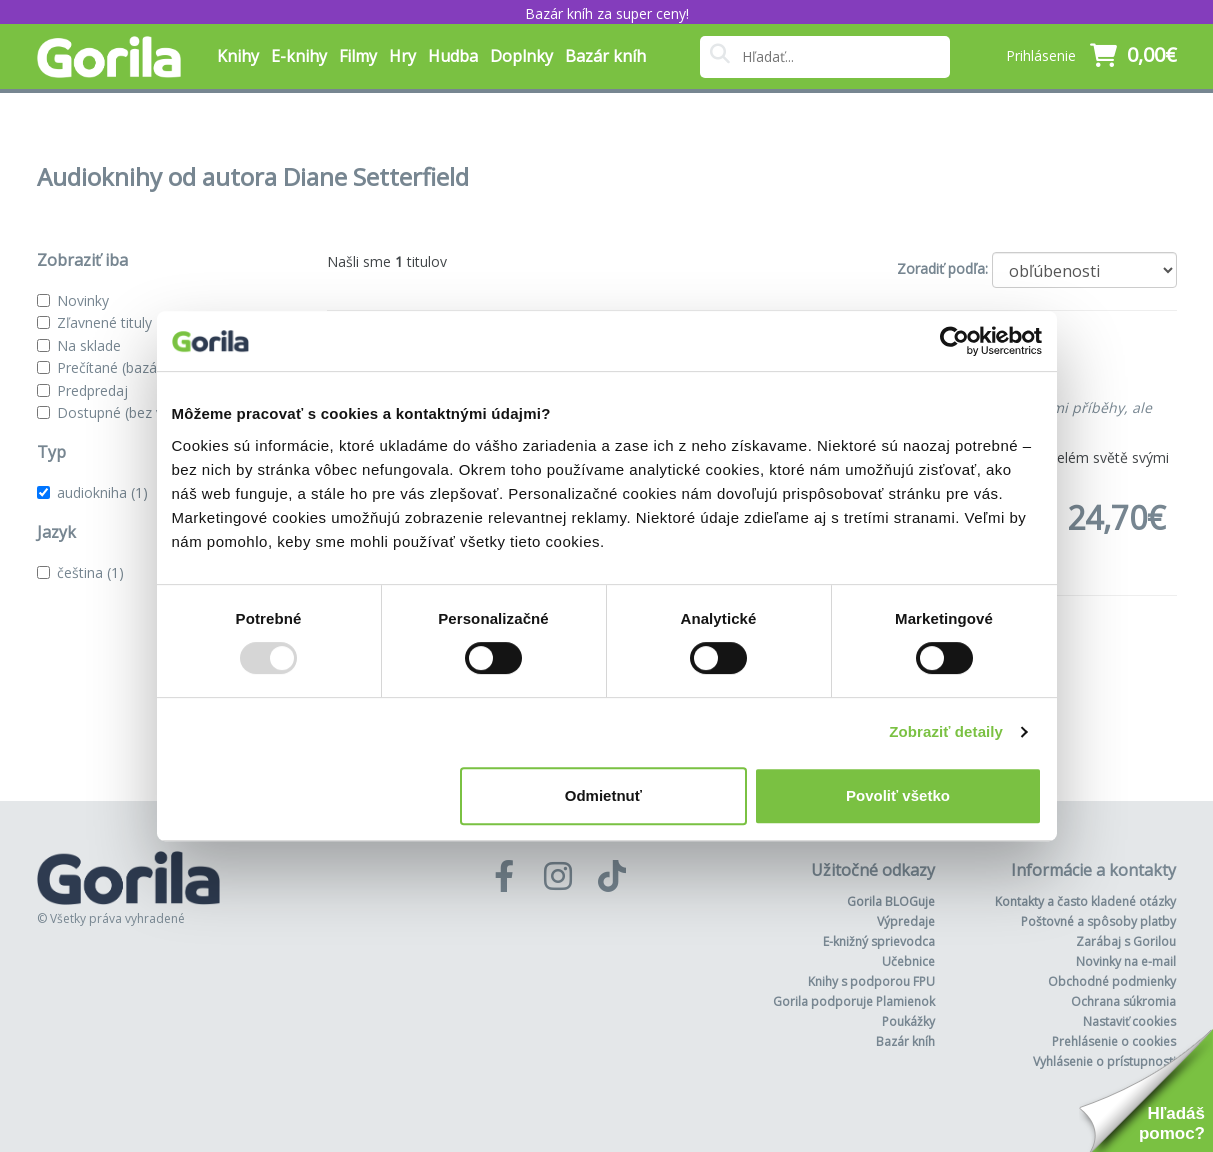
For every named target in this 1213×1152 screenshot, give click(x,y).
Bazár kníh (605, 56)
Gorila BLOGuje (891, 901)
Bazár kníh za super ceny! (607, 13)
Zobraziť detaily (946, 731)
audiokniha (102, 492)
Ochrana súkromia (1123, 1001)
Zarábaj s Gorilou (1126, 941)
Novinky (83, 300)
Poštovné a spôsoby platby (1098, 921)
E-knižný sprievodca (879, 941)
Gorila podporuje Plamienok (854, 1001)
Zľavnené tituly (104, 322)
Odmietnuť (603, 795)
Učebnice (908, 961)
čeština (90, 572)
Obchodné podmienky (1112, 981)
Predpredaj (92, 390)
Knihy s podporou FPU (871, 981)
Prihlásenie (1041, 55)
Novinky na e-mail (1126, 961)
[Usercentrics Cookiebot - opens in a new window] (954, 341)
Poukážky (908, 1021)
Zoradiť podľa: (942, 268)
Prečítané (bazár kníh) (127, 367)
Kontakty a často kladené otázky (1085, 901)
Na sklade (89, 345)
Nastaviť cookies (1129, 1021)
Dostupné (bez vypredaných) (149, 412)
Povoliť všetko (898, 795)
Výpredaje (906, 921)
